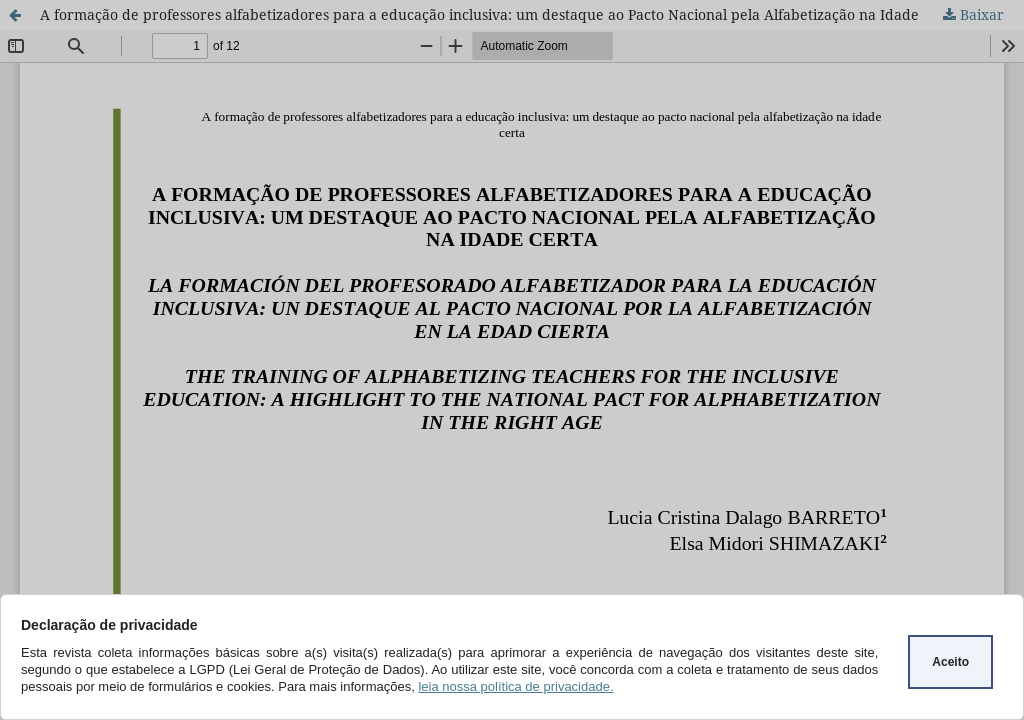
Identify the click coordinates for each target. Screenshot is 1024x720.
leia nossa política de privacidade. (515, 686)
